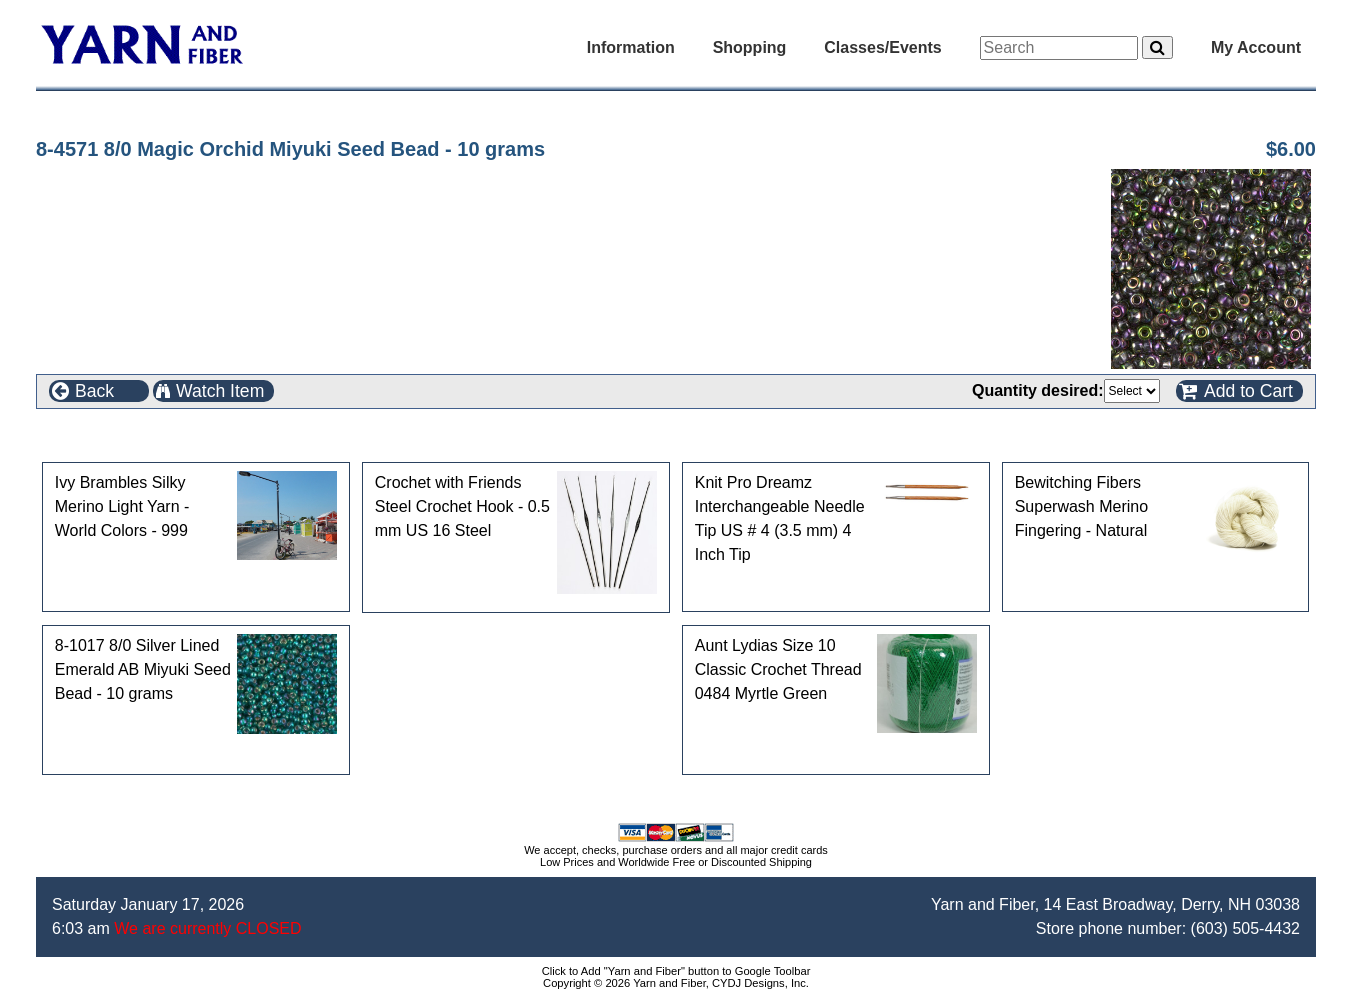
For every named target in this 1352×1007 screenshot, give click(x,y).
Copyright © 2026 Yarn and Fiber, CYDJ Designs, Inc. (676, 983)
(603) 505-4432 (1245, 928)
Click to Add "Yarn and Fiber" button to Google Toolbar (676, 971)
